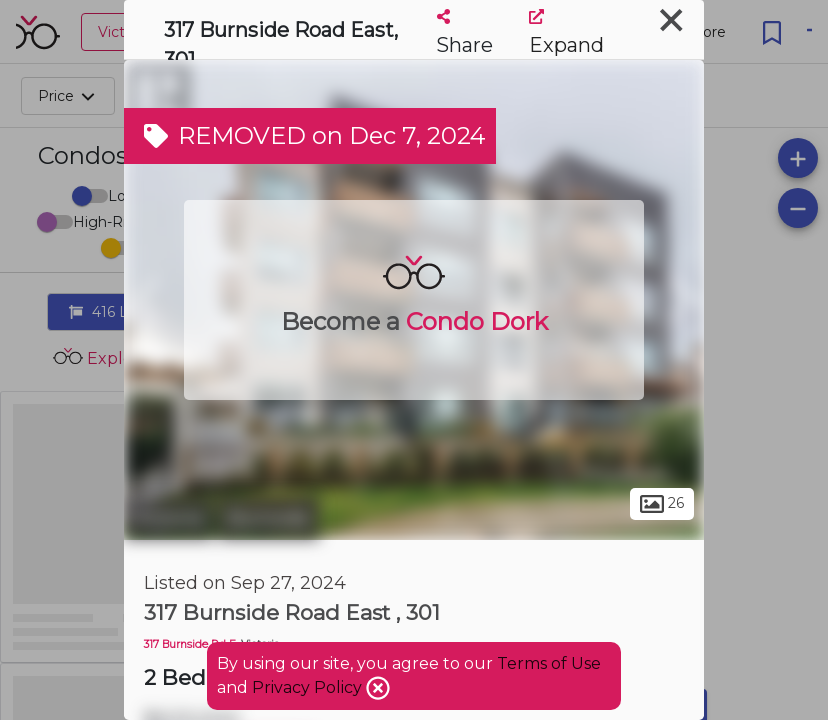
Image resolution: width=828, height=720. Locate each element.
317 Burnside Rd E (190, 644)
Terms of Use (549, 663)
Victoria (168, 518)
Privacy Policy (309, 687)
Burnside (268, 518)
